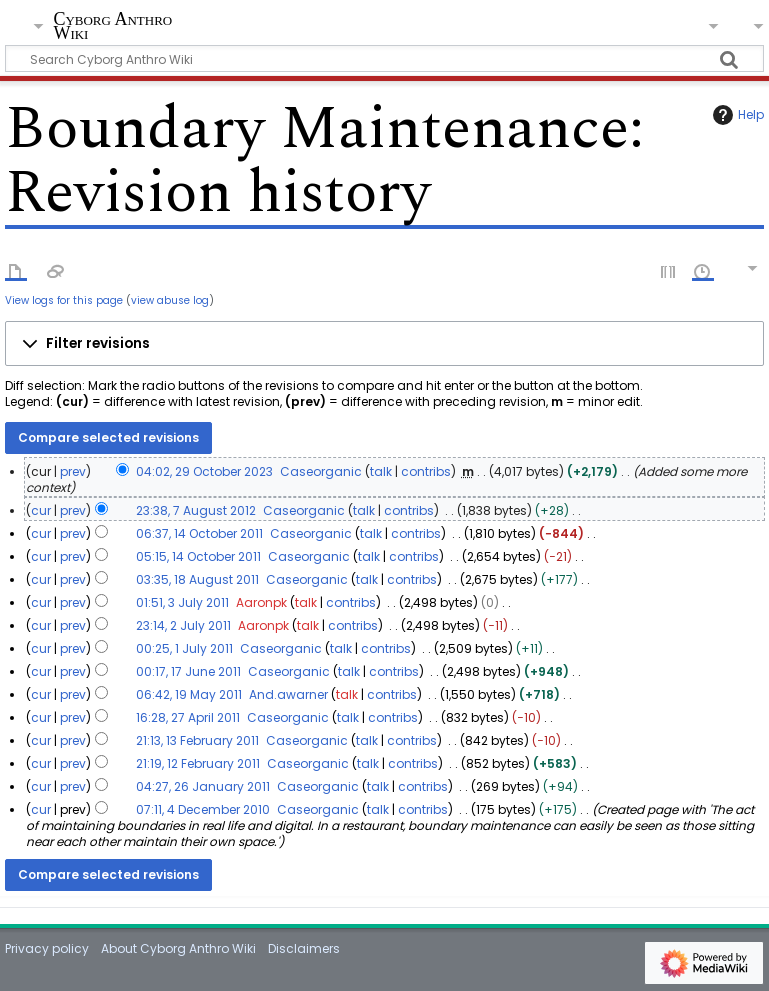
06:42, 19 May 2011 (189, 694)
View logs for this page (64, 300)
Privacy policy (47, 948)
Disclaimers (304, 948)
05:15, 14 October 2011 (198, 556)
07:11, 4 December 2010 (203, 809)
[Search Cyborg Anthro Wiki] (384, 58)
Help (736, 115)
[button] (384, 344)
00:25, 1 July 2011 (184, 648)
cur (41, 510)
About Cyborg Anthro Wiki (178, 948)
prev (73, 471)
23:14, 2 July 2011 (183, 625)
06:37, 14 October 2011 (199, 533)
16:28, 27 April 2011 (188, 717)
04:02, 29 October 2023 (204, 471)
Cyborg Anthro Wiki (112, 26)
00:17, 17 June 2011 (188, 671)
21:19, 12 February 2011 (198, 763)
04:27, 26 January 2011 (203, 786)
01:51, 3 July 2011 (182, 602)
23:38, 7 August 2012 (196, 510)
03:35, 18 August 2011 (197, 579)
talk (381, 471)
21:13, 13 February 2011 (197, 740)
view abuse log (170, 300)
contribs (426, 471)
